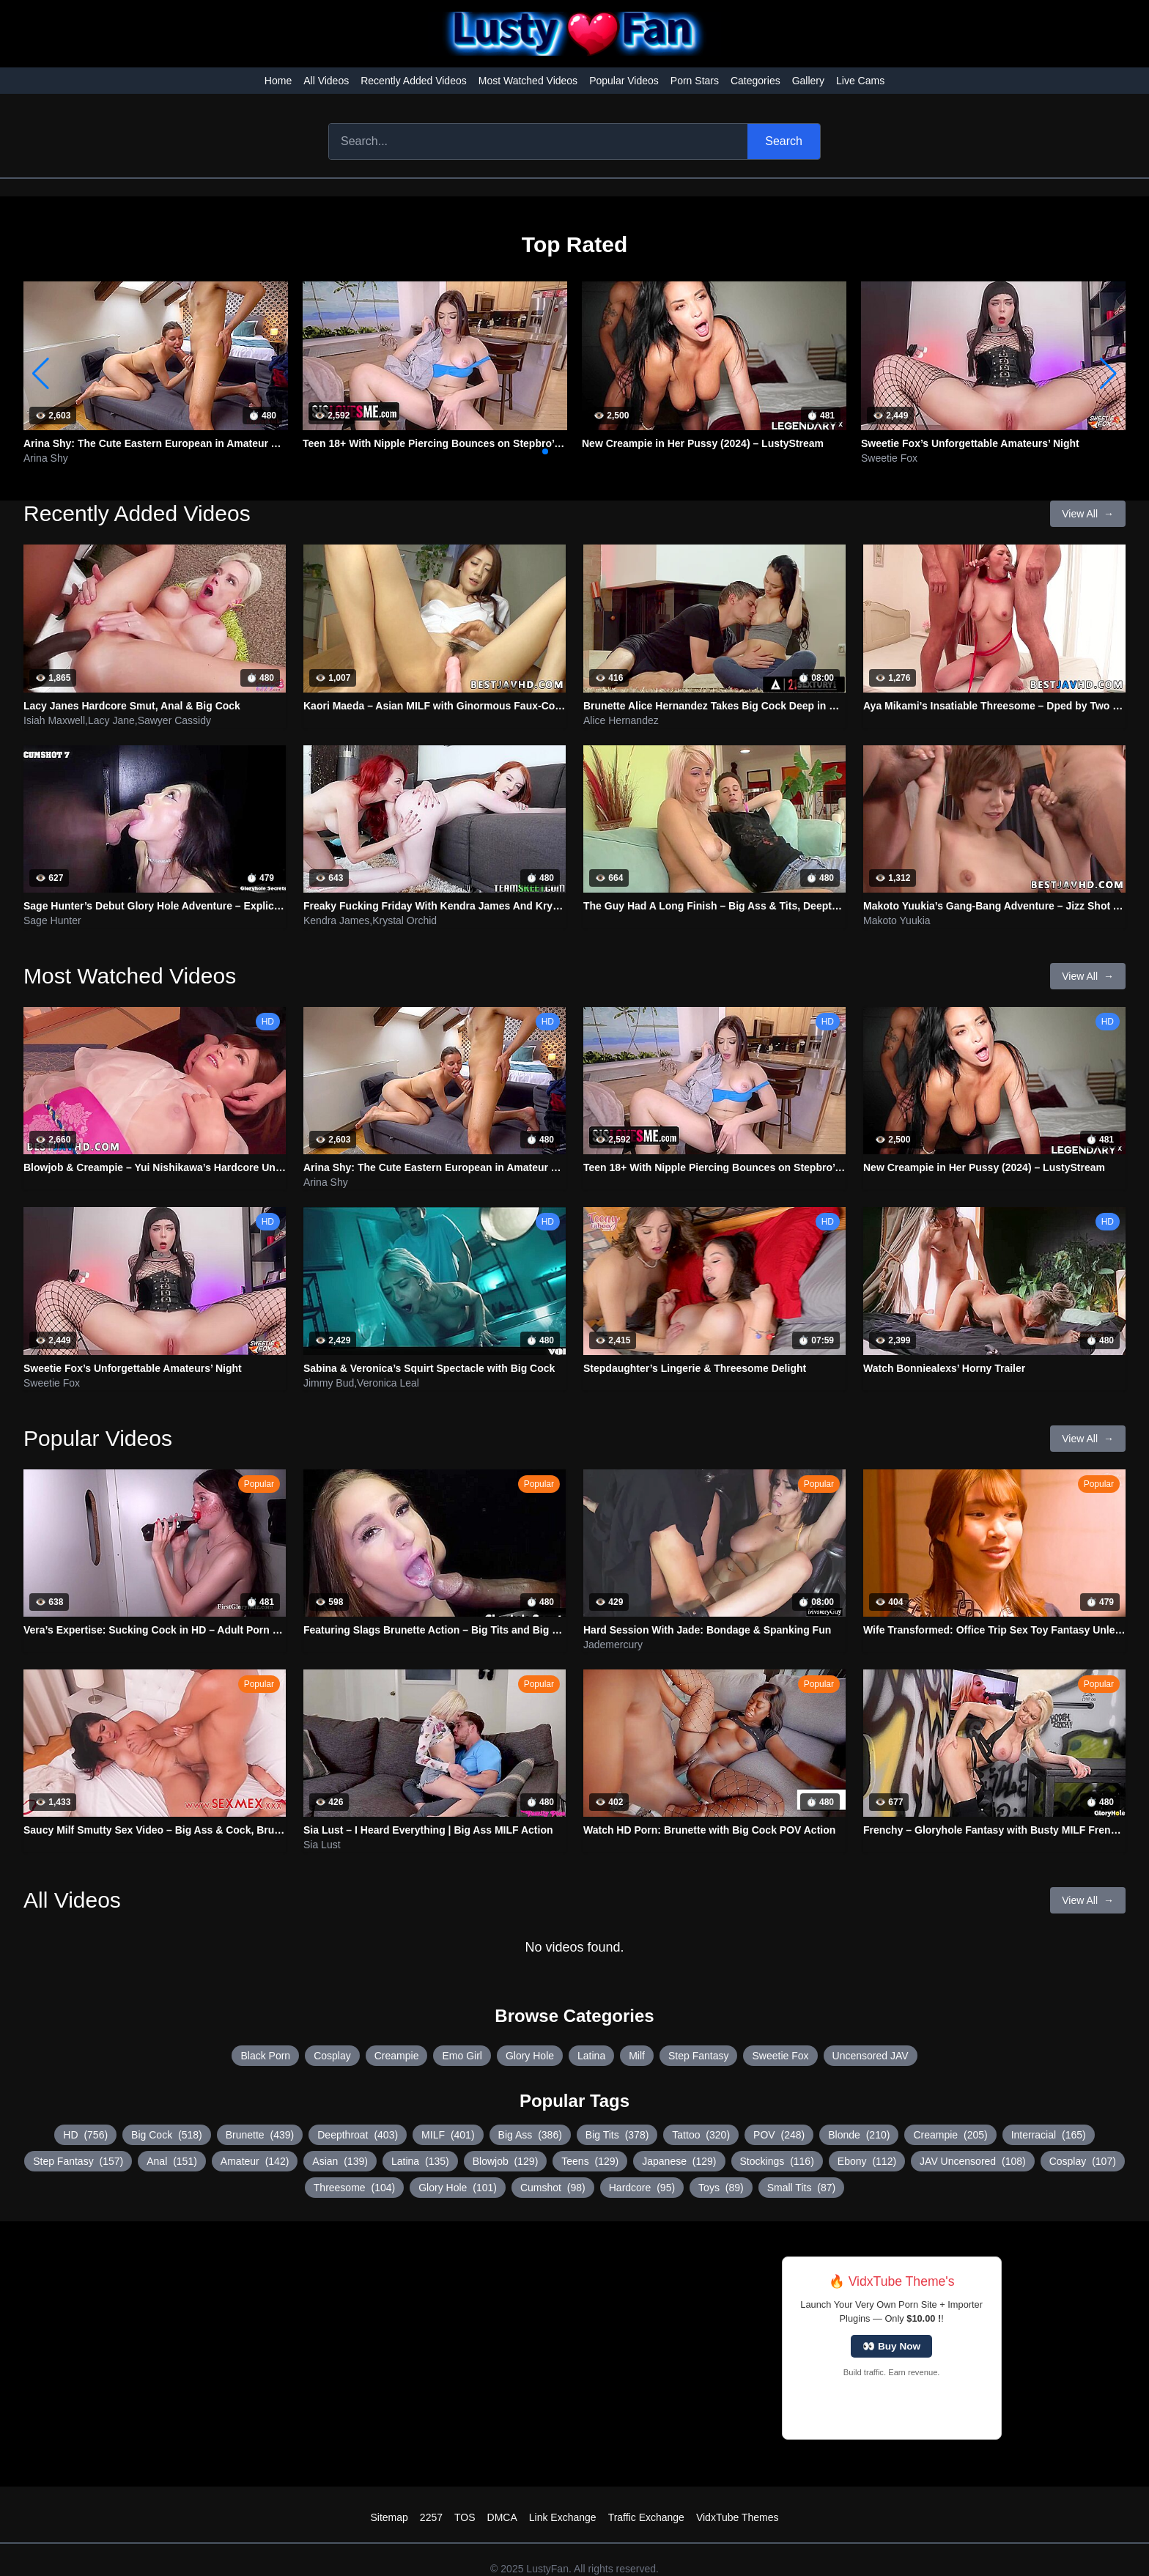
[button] (1108, 374)
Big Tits (617, 2135)
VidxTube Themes (737, 2517)
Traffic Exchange (646, 2517)
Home (278, 80)
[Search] (538, 141)
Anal (172, 2161)
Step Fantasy (698, 2056)
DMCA (502, 2517)
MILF (447, 2135)
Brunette (260, 2135)
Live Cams (860, 80)
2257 (431, 2517)
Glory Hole (530, 2056)
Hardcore (642, 2187)
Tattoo (701, 2135)
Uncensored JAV (870, 2056)
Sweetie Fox (780, 2056)
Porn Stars (694, 80)
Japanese (679, 2161)
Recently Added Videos (414, 80)
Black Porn (265, 2056)
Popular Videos (624, 80)
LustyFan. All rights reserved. (592, 2569)
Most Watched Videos (528, 80)
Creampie (396, 2056)
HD (85, 2135)
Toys (721, 2187)
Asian (340, 2161)
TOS (465, 2517)
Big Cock (166, 2135)
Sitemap (389, 2517)
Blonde (859, 2135)
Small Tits (801, 2187)
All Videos (326, 80)
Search (783, 141)
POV (779, 2135)
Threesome (354, 2187)
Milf (637, 2056)
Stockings (777, 2161)
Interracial (1048, 2135)
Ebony (867, 2161)
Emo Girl (461, 2056)
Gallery (808, 80)
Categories (755, 80)
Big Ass (530, 2135)
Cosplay (332, 2056)
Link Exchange (562, 2517)
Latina (591, 2056)
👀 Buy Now (891, 2346)
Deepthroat (357, 2135)
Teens (589, 2161)
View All (1088, 513)
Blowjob (506, 2161)
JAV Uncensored (973, 2161)
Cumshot (552, 2187)
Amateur (255, 2161)
